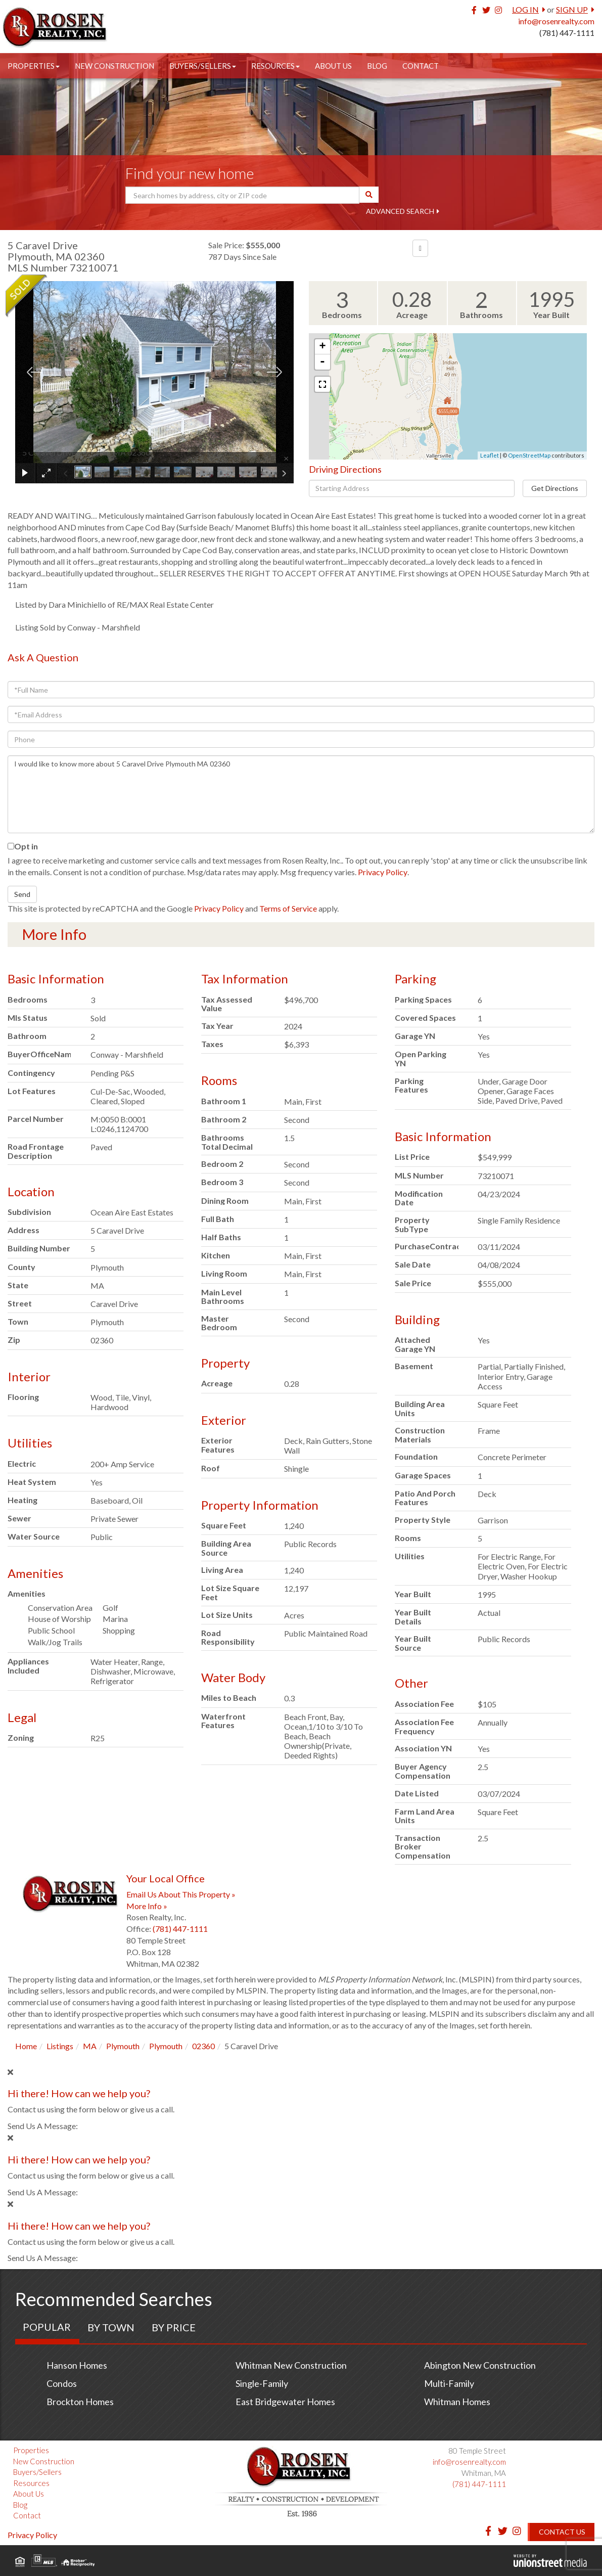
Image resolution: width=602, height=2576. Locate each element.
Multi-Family (449, 2383)
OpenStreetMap (529, 455)
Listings (60, 2046)
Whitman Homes (457, 2401)
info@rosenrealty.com (556, 21)
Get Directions (554, 488)
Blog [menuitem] (377, 65)
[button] (369, 195)
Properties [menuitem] (34, 65)
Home (26, 2046)
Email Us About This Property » (181, 1894)
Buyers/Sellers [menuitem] (202, 65)
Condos (62, 2383)
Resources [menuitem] (275, 65)
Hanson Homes (77, 2365)
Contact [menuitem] (420, 65)
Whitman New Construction (291, 2365)
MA (90, 2046)
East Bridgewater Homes (285, 2401)
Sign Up (572, 9)
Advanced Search (400, 211)
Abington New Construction (480, 2365)
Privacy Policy (382, 872)
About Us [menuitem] (333, 65)
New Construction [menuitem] (114, 65)
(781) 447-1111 (566, 32)
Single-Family (262, 2383)
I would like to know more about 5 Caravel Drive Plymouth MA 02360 (301, 794)
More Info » (146, 1906)
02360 (203, 2046)
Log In (525, 9)
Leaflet (489, 455)
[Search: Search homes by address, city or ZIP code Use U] (242, 195)
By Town (110, 2327)
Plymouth (123, 2046)
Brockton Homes (80, 2401)
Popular (47, 2327)
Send (22, 894)
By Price (174, 2327)
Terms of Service (288, 908)
